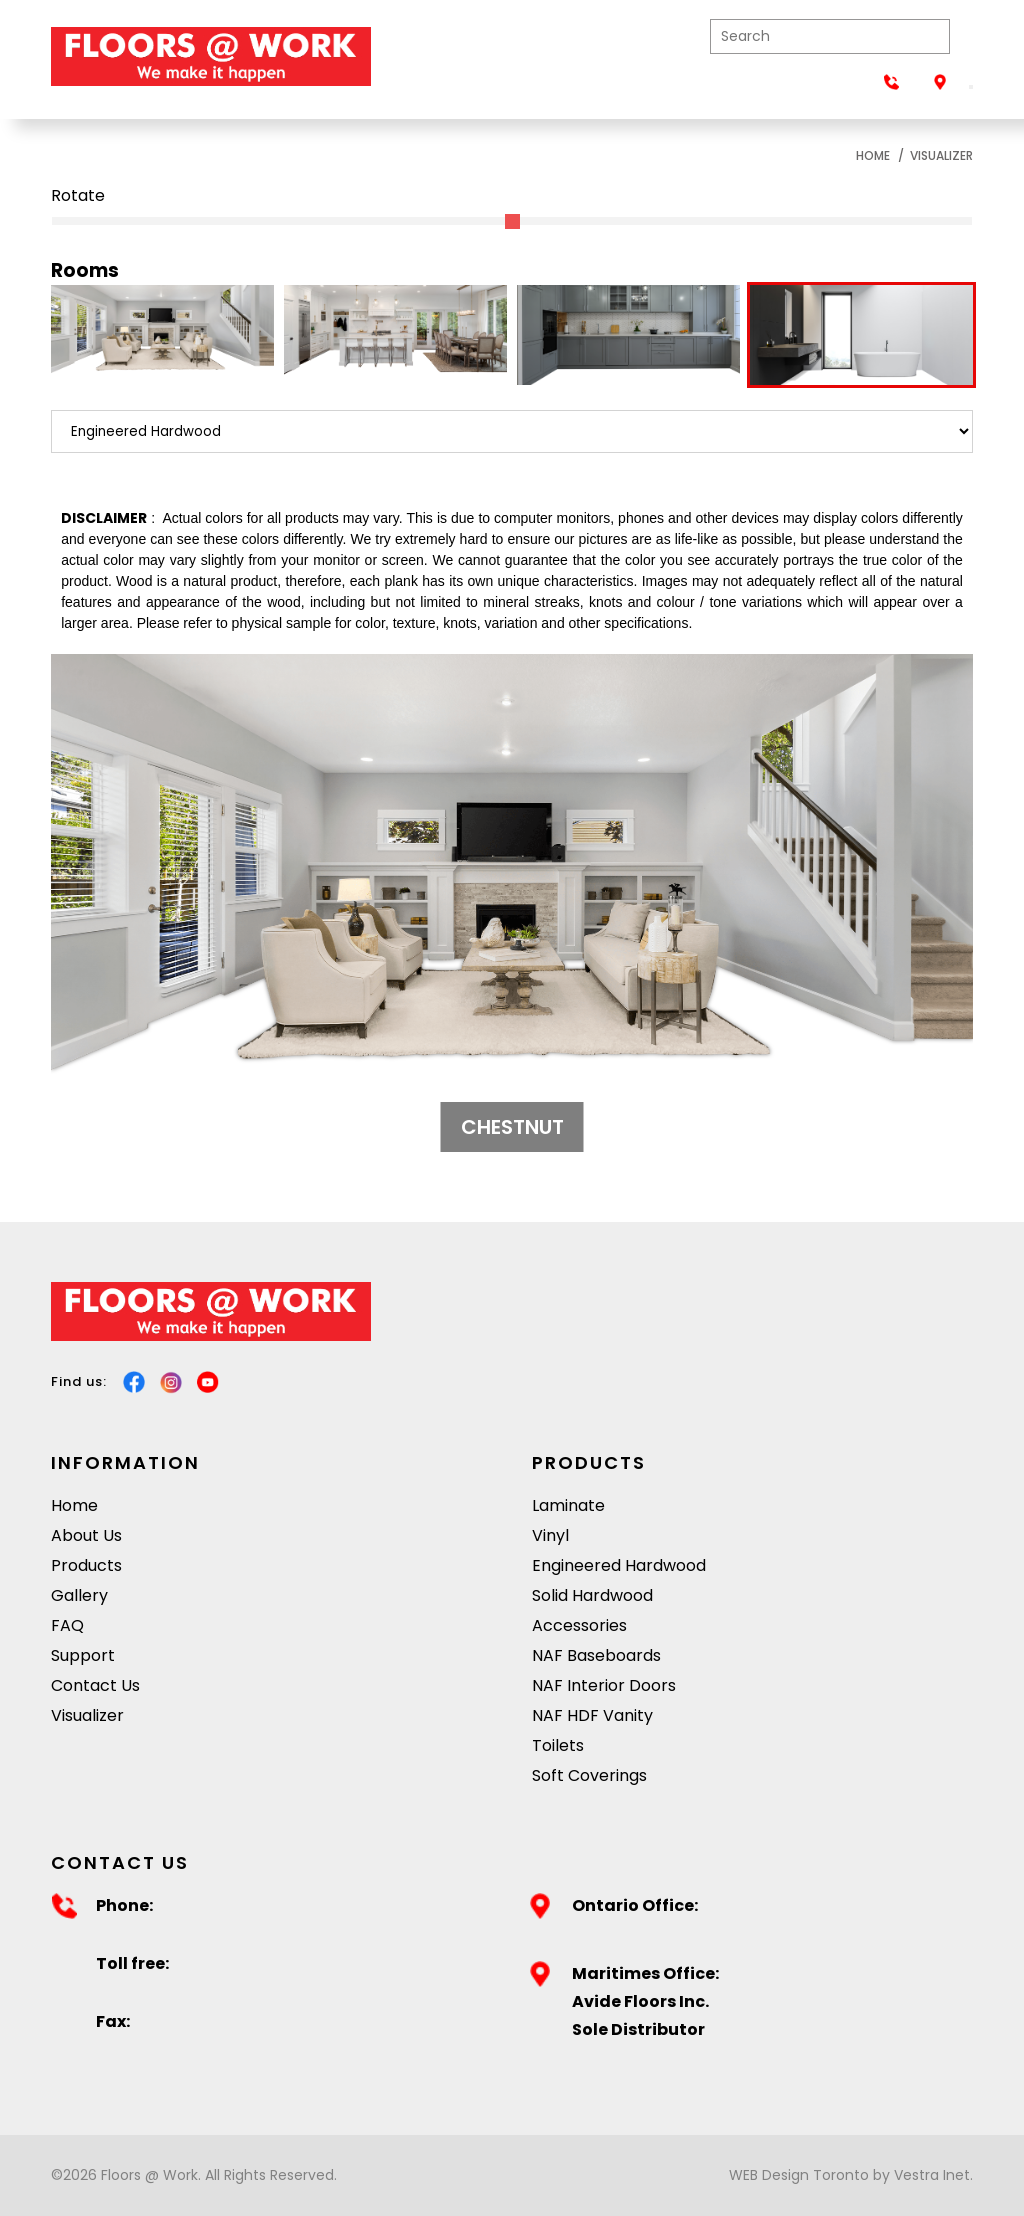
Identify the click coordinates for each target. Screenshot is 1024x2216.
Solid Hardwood (592, 1595)
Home (873, 155)
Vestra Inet (932, 2175)
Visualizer (941, 155)
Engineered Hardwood (619, 1565)
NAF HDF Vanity (592, 1715)
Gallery (79, 1595)
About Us (86, 1535)
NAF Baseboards (596, 1655)
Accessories (579, 1625)
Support (83, 1655)
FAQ (67, 1625)
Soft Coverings (589, 1775)
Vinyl (550, 1535)
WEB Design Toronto (799, 2175)
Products (86, 1565)
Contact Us (95, 1685)
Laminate (568, 1505)
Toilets (558, 1745)
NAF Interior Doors (604, 1685)
